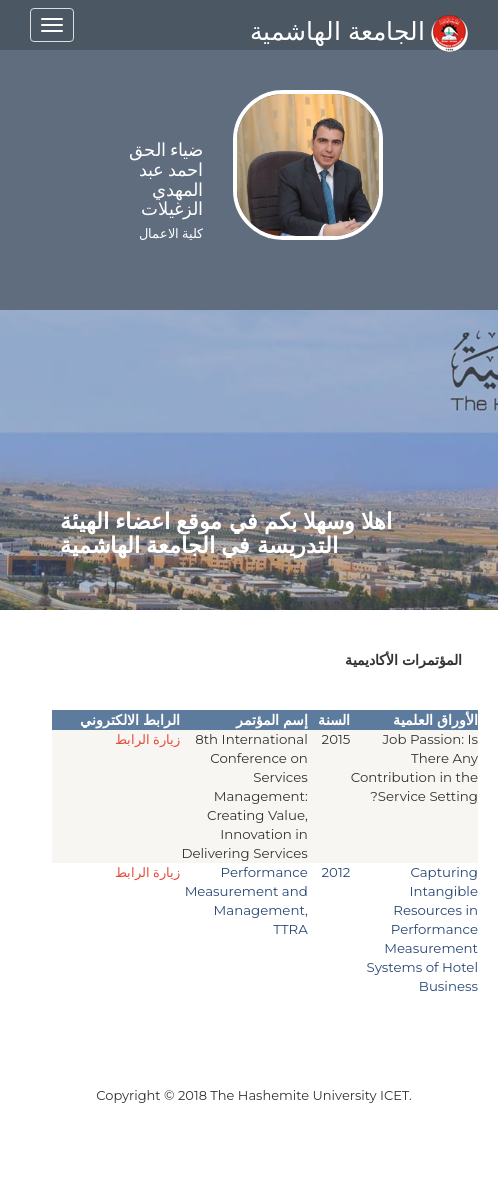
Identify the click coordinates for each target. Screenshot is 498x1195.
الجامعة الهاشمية (359, 31)
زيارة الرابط (148, 739)
